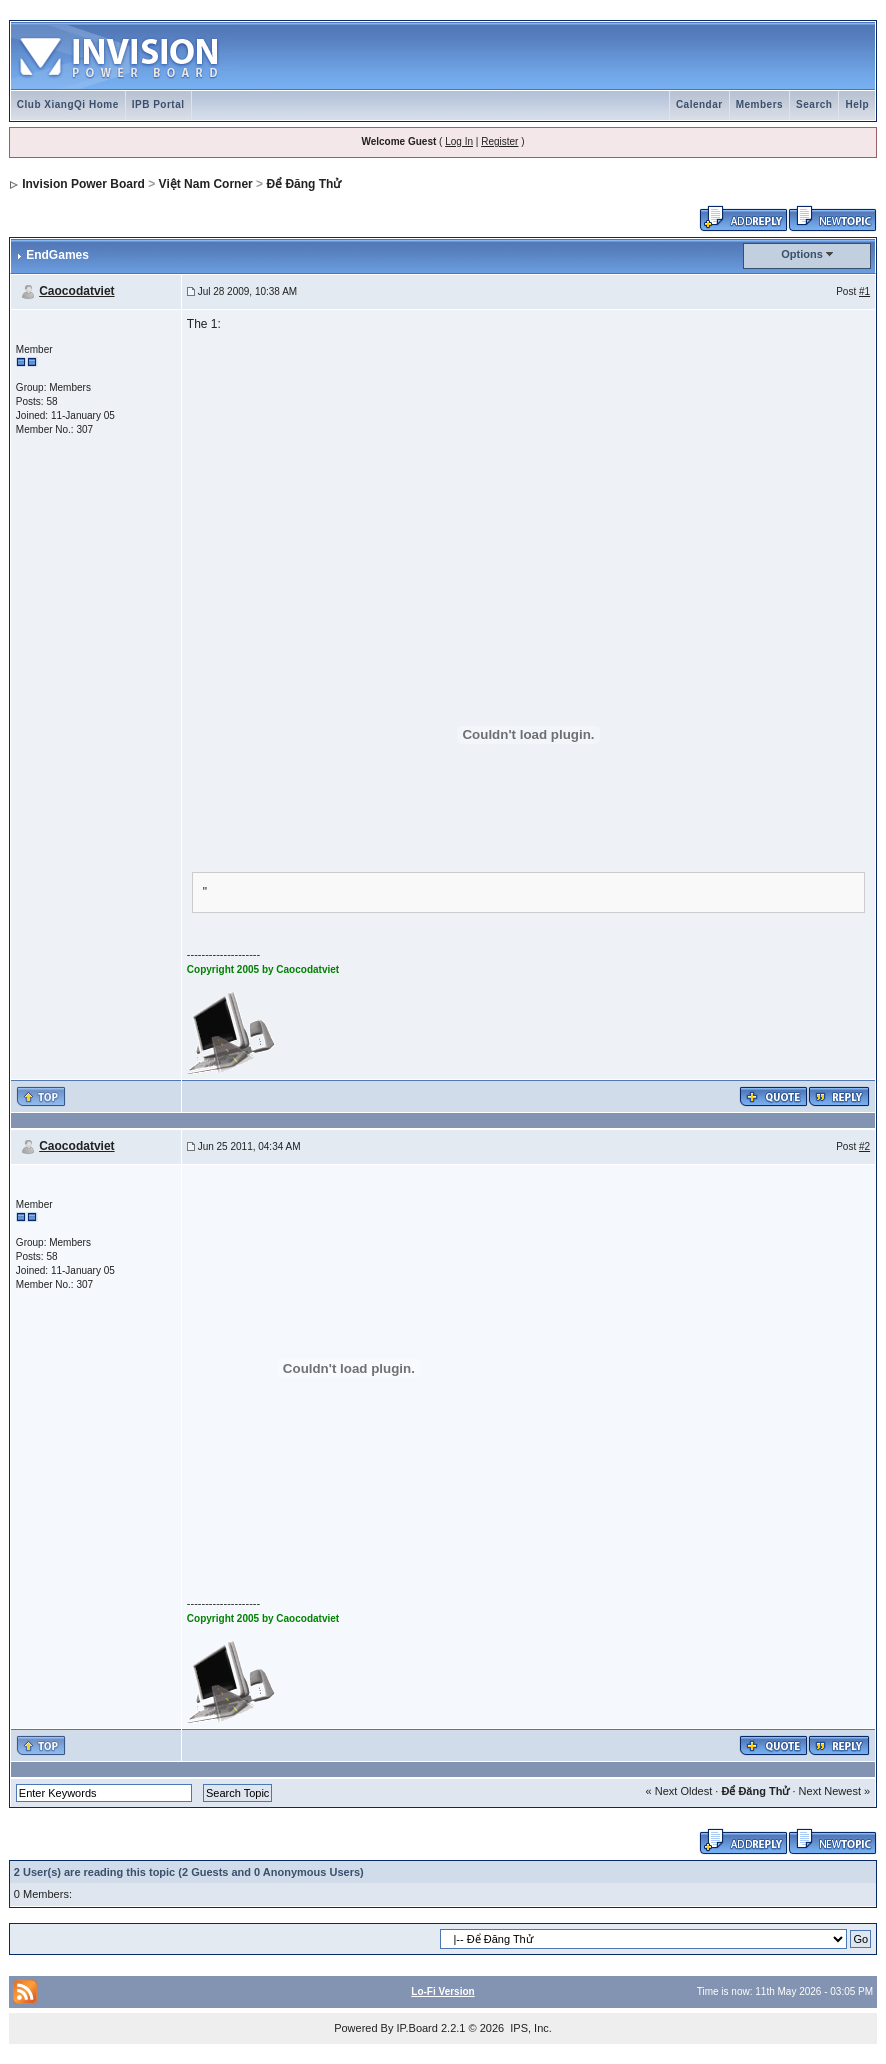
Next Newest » (835, 1791)
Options (802, 254)
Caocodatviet (76, 291)
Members (759, 104)
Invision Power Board (83, 184)
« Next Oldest (679, 1791)
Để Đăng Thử (303, 184)
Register (499, 141)
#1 (864, 291)
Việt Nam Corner (206, 184)
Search (814, 104)
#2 (864, 1146)
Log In (459, 141)
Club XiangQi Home (68, 104)
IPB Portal (158, 104)
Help (857, 104)
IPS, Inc (529, 2028)
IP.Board (417, 2028)
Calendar (699, 104)
